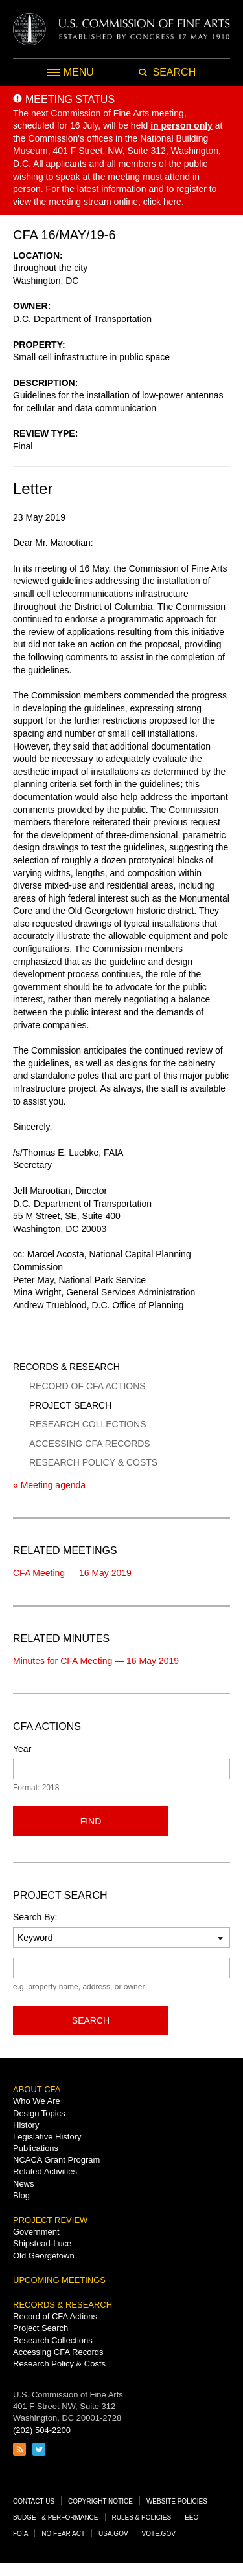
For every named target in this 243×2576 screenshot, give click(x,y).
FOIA (20, 2533)
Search (91, 2020)
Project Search (70, 1405)
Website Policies (176, 2501)
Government (36, 2231)
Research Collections (87, 1424)
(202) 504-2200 (42, 2430)
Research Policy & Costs (93, 1462)
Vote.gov (159, 2533)
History (26, 2125)
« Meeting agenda (49, 1485)
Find (91, 1821)
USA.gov (113, 2533)
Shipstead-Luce (42, 2243)
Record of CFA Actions (87, 1386)
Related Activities (45, 2171)
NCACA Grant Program (56, 2160)
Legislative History (47, 2136)
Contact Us (33, 2501)
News (23, 2184)
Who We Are (36, 2101)
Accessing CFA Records (89, 1443)
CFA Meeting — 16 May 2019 (72, 1573)
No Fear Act (63, 2533)
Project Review (50, 2220)
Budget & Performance (55, 2517)
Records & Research (66, 1366)
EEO (191, 2517)
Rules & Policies (142, 2517)
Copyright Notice (100, 2501)
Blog (21, 2195)
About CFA (36, 2089)
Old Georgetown (44, 2255)
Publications (35, 2148)
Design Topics (39, 2113)
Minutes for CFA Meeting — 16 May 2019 (96, 1661)
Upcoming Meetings (59, 2280)
